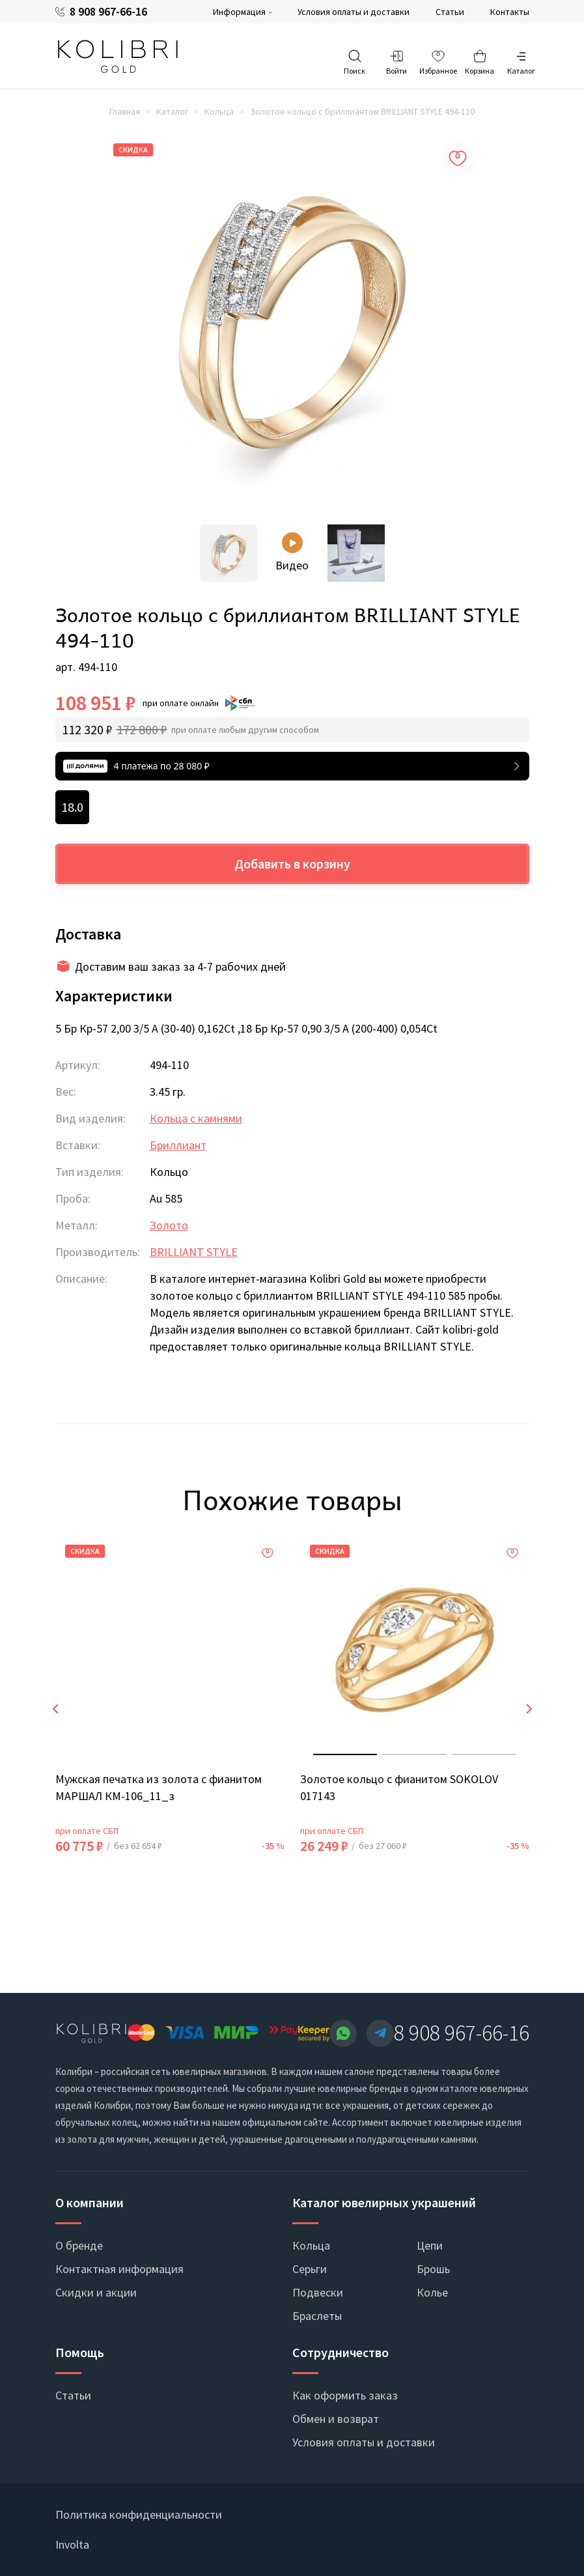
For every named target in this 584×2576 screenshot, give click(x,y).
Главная (124, 111)
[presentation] (55, 1709)
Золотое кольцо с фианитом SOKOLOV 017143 (399, 1787)
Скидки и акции (96, 2292)
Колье (432, 2292)
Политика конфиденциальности (138, 2514)
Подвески (317, 2292)
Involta (72, 2544)
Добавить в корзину (292, 863)
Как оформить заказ (345, 2395)
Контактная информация (119, 2268)
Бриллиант (178, 1145)
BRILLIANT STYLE (194, 1251)
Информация (239, 12)
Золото (169, 1225)
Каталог (172, 111)
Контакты (509, 12)
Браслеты (317, 2315)
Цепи (430, 2245)
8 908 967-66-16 (108, 12)
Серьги (309, 2268)
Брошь (433, 2268)
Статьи (450, 12)
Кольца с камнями (196, 1118)
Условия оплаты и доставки (354, 12)
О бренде (79, 2245)
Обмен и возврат (335, 2418)
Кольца (219, 111)
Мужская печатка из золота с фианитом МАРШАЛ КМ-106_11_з (158, 1787)
